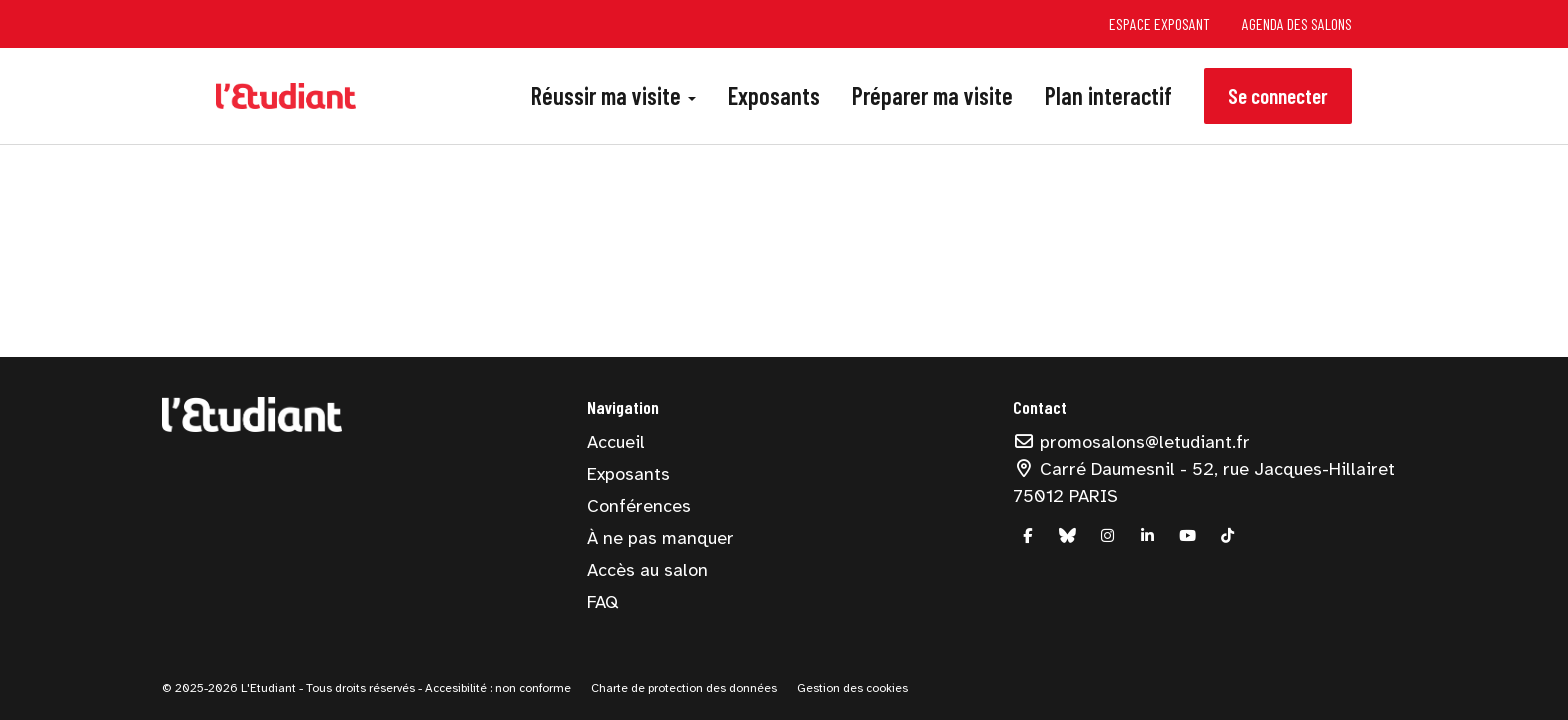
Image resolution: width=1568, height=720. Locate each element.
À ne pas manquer (660, 538)
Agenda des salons (1297, 23)
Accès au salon (647, 570)
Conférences (639, 506)
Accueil (616, 442)
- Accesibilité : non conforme (494, 688)
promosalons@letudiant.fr (1132, 442)
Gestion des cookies (852, 688)
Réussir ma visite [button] (613, 95)
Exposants (774, 95)
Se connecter (1278, 95)
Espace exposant (1159, 23)
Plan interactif (1108, 95)
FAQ (602, 602)
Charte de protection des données (684, 688)
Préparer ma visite (932, 95)
